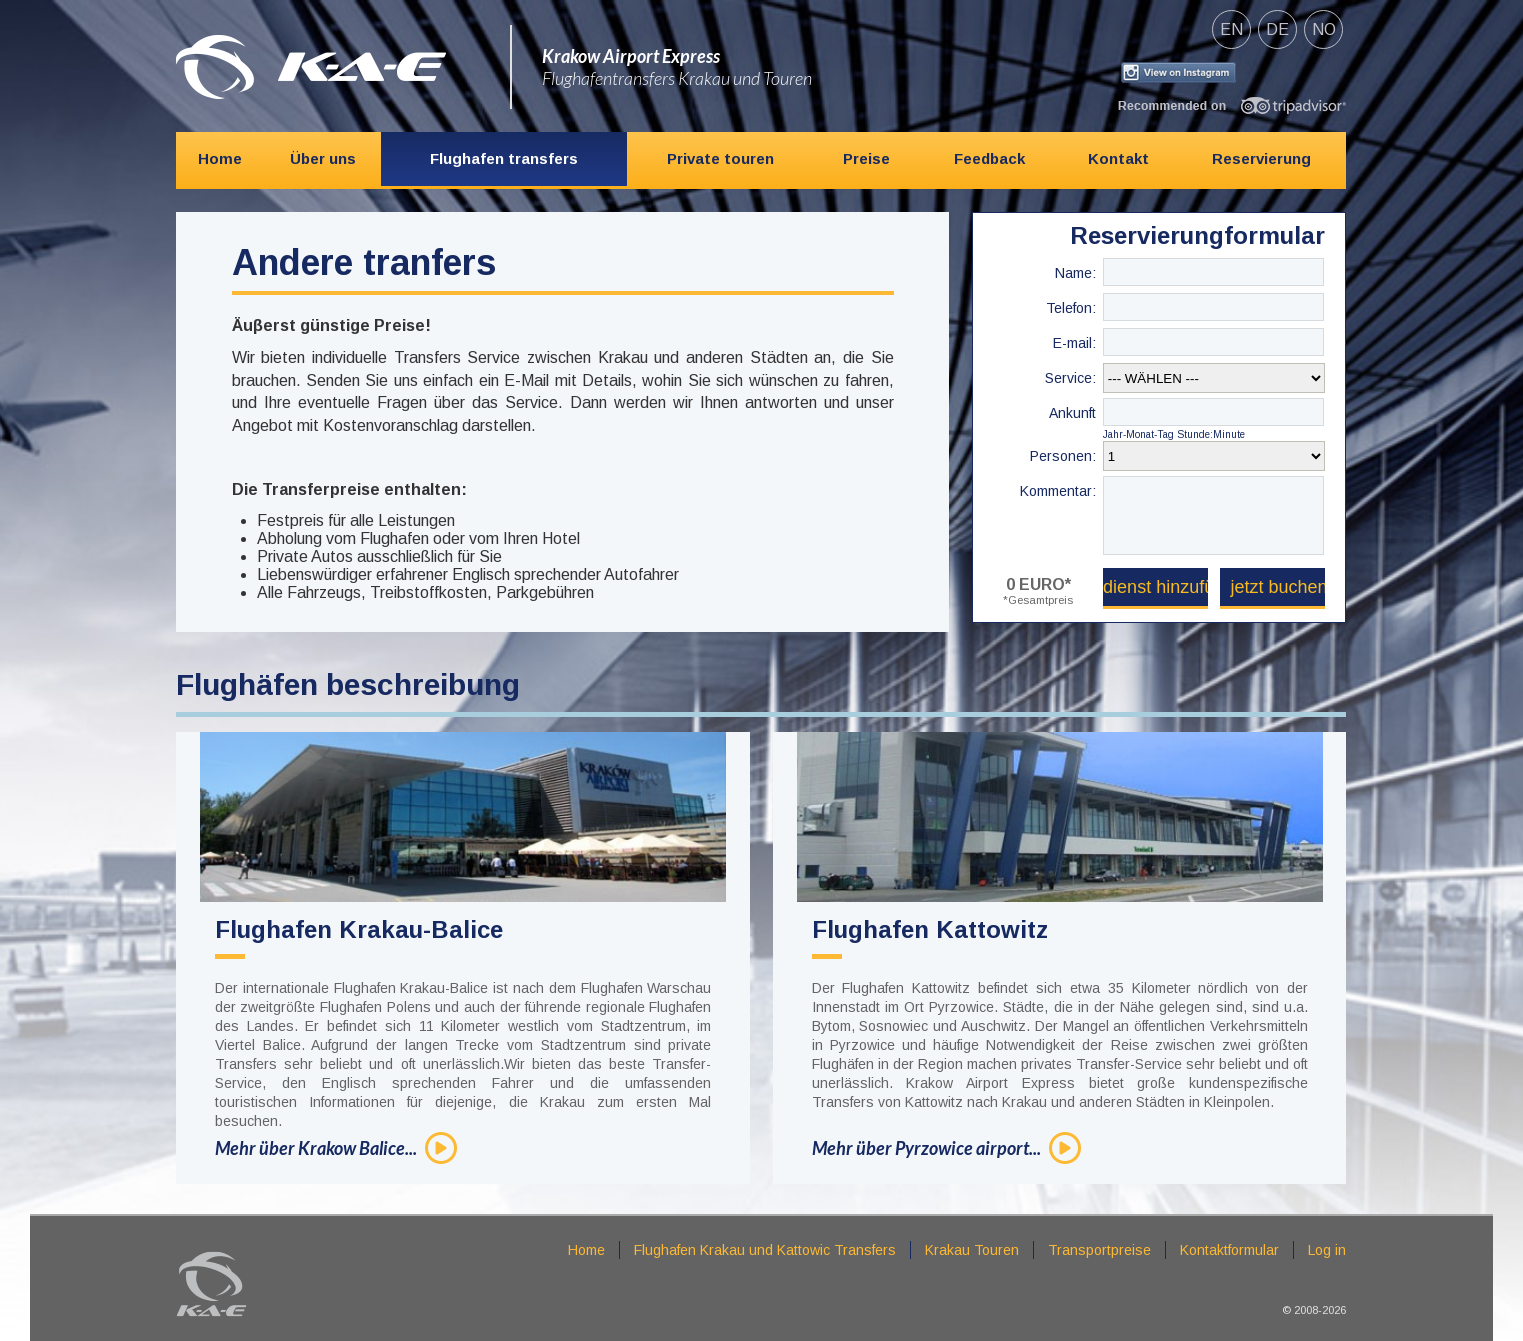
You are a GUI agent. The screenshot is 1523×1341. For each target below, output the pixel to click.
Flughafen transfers (504, 158)
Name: (1075, 273)
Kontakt (1118, 158)
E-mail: (1074, 343)
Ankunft (1072, 413)
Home (220, 158)
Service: (1070, 378)
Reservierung (1261, 158)
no (1324, 29)
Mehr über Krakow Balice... (316, 1148)
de (1277, 29)
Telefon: (1071, 308)
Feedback (989, 158)
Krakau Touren (972, 1250)
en (1231, 29)
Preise (866, 158)
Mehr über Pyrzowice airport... (926, 1148)
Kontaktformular (1229, 1250)
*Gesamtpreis (1038, 600)
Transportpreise (1099, 1250)
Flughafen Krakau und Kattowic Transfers (765, 1250)
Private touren (720, 158)
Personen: (1063, 456)
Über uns (323, 158)
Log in (1327, 1250)
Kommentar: (1058, 491)
